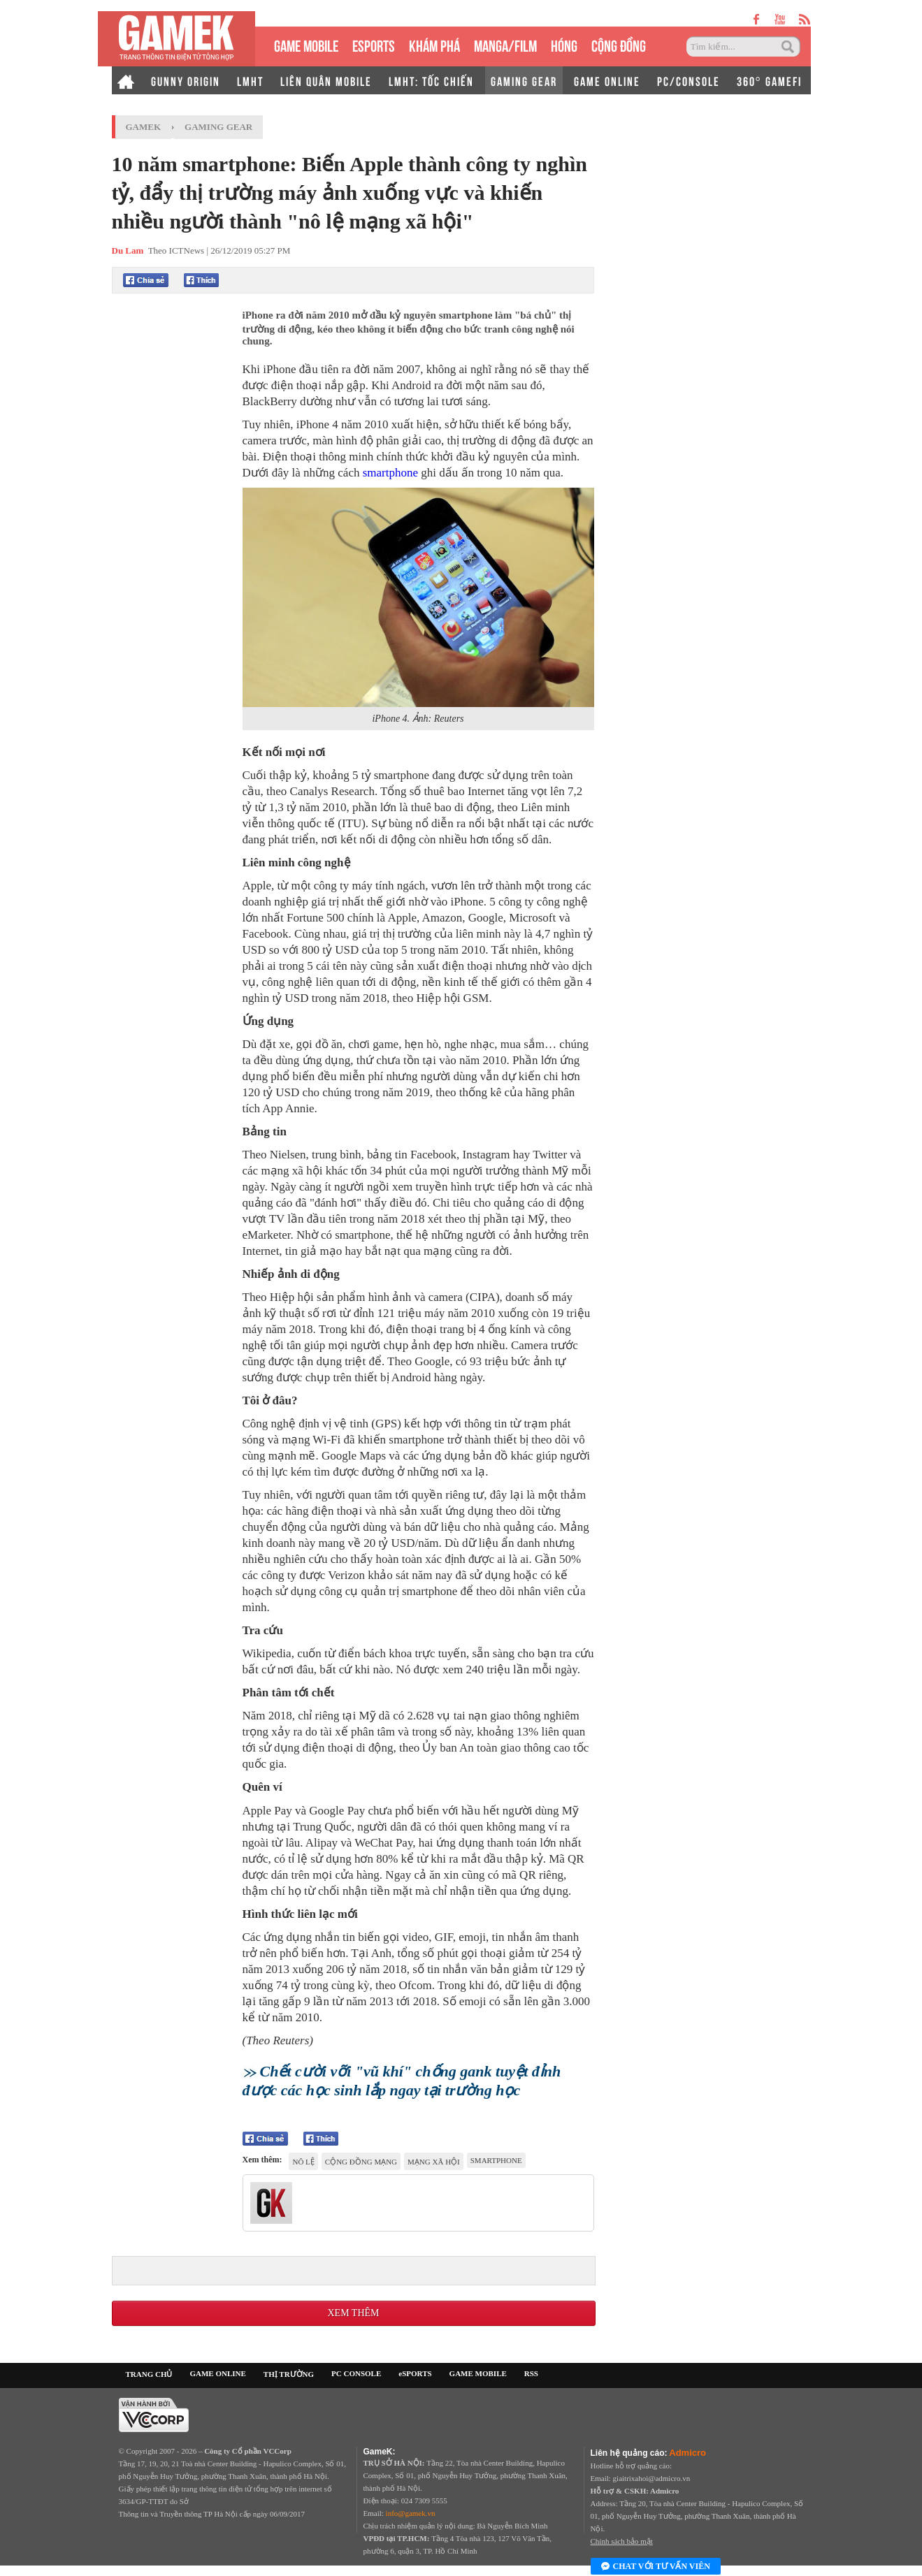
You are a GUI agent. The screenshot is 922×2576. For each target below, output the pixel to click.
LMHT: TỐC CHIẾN (431, 80)
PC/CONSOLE (688, 80)
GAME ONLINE (607, 80)
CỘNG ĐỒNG (618, 44)
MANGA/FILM (505, 44)
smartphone (390, 472)
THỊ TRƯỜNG (289, 2374)
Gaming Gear (218, 127)
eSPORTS (373, 44)
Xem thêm (353, 2313)
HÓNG (564, 44)
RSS (531, 2373)
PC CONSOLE (356, 2373)
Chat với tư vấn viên (655, 2567)
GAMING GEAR (524, 80)
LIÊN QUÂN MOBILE (326, 80)
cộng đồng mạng (361, 2161)
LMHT (250, 80)
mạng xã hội (434, 2161)
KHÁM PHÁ (434, 44)
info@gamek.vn (410, 2513)
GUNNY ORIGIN (185, 80)
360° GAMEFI (769, 80)
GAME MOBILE (306, 44)
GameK (143, 127)
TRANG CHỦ (149, 2374)
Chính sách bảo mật (622, 2541)
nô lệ (303, 2161)
